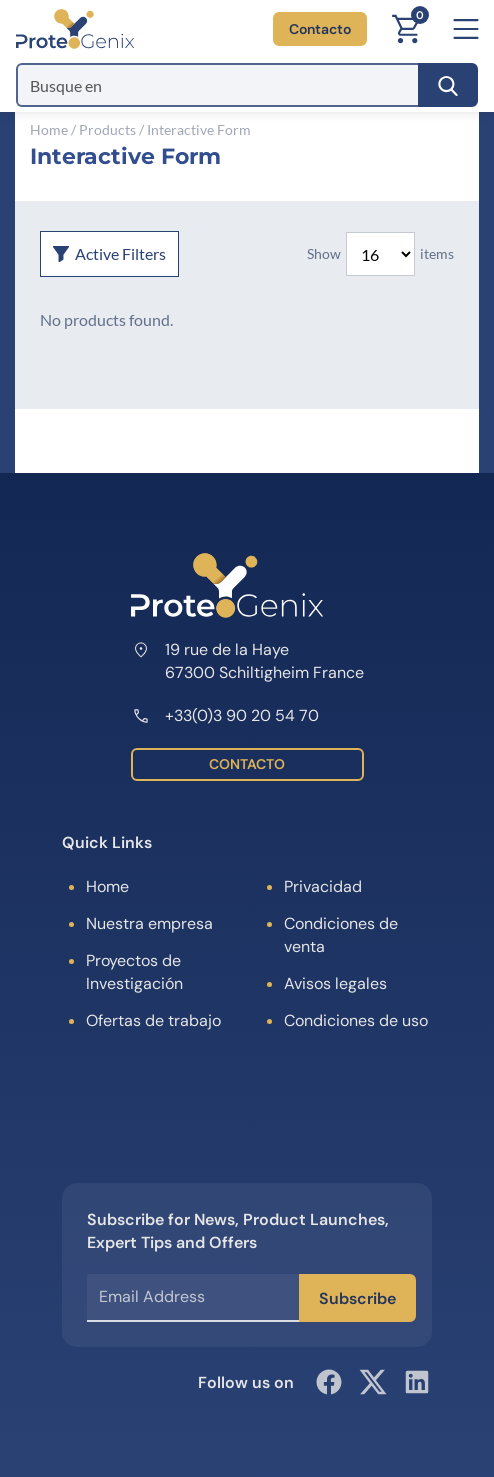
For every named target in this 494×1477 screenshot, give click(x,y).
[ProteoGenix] (75, 29)
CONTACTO (247, 764)
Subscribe (357, 1298)
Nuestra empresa (149, 923)
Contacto (320, 29)
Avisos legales (335, 983)
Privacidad (323, 886)
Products (107, 129)
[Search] (448, 85)
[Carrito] (406, 29)
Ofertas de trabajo (153, 1020)
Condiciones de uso (356, 1020)
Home (49, 129)
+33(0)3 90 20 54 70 (225, 715)
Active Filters (109, 253)
